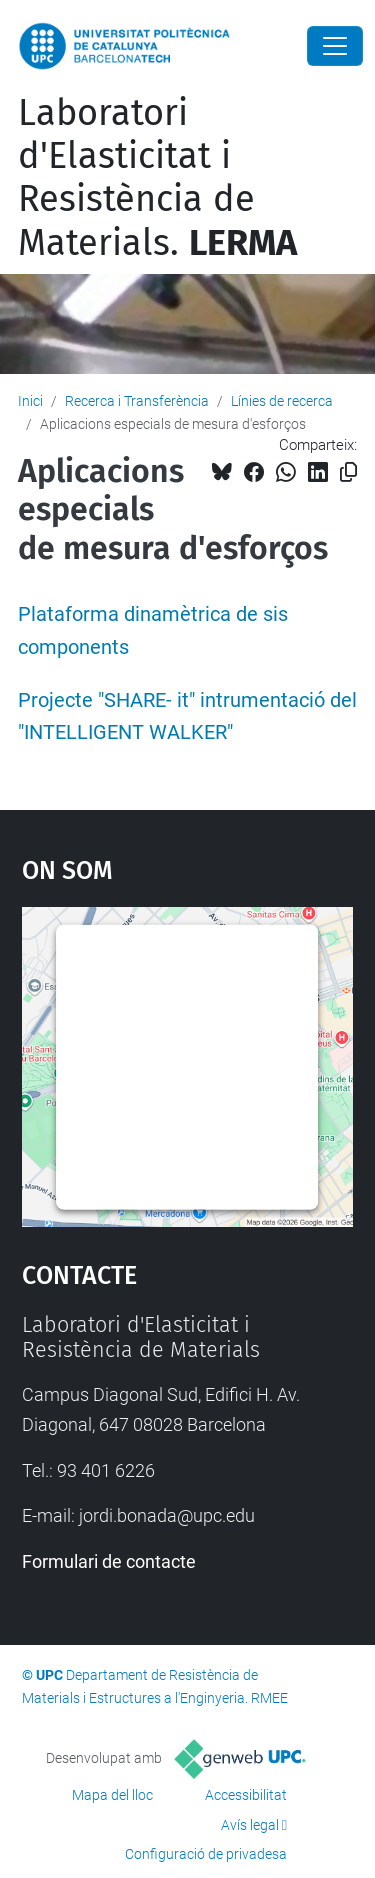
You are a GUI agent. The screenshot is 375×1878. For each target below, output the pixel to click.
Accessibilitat (246, 1795)
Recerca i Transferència (137, 401)
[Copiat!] (348, 472)
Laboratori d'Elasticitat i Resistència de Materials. (157, 178)
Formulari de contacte (109, 1561)
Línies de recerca (282, 401)
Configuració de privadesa (206, 1854)
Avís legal (250, 1825)
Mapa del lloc (112, 1795)
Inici (30, 401)
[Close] (335, 46)
